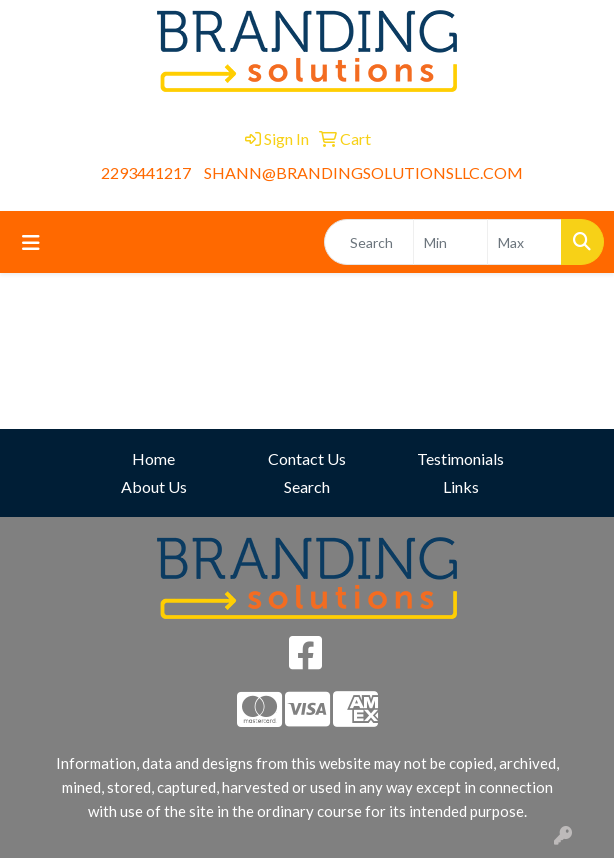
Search (307, 486)
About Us (154, 486)
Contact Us (307, 458)
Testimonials (460, 458)
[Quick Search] (369, 242)
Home (153, 458)
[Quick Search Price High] (524, 242)
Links (461, 486)
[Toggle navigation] (31, 242)
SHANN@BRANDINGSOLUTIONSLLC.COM (363, 172)
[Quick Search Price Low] (450, 242)
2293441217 (146, 172)
